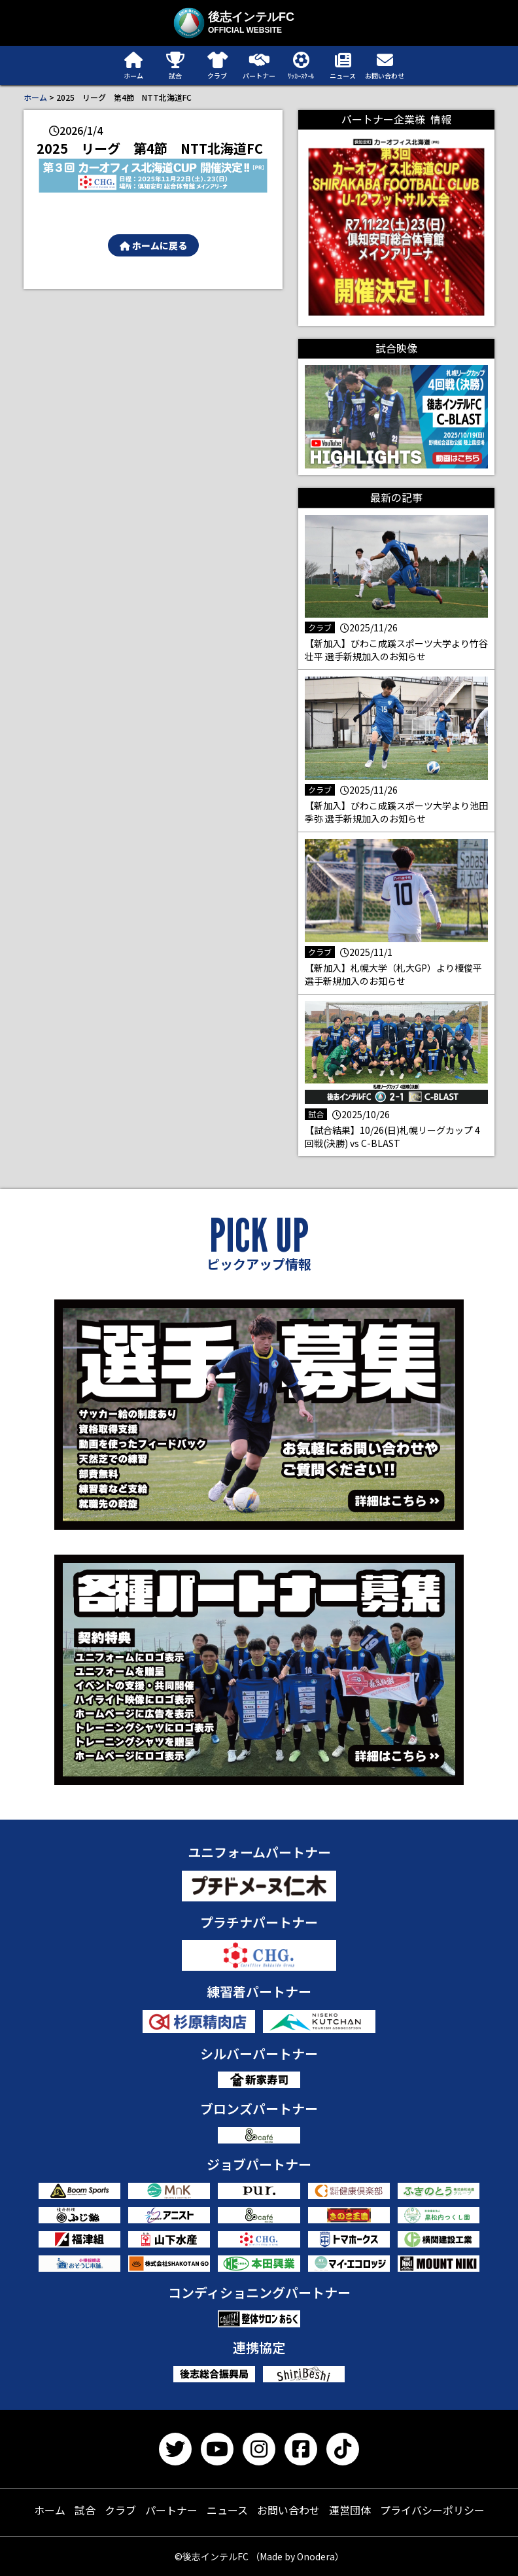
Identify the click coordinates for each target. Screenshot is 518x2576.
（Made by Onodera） (297, 2556)
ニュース (227, 2510)
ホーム (35, 97)
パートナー (171, 2510)
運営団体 (350, 2510)
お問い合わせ (288, 2510)
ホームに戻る (153, 245)
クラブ (120, 2510)
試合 (85, 2510)
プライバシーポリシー (432, 2510)
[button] (153, 175)
